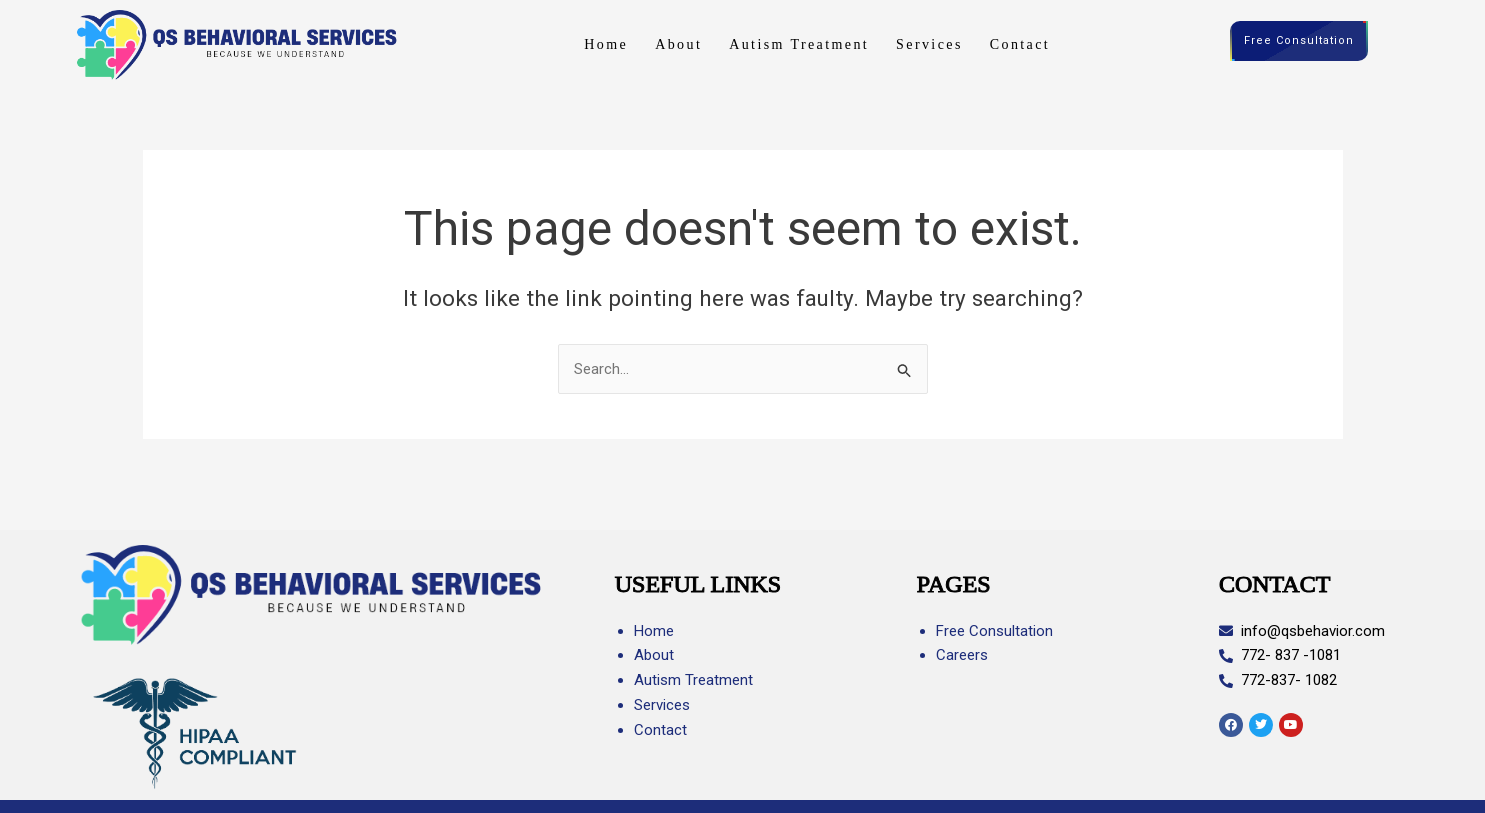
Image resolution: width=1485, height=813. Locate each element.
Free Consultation (1299, 41)
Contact (1020, 44)
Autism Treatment (799, 44)
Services (929, 44)
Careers (962, 655)
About (678, 44)
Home (606, 44)
